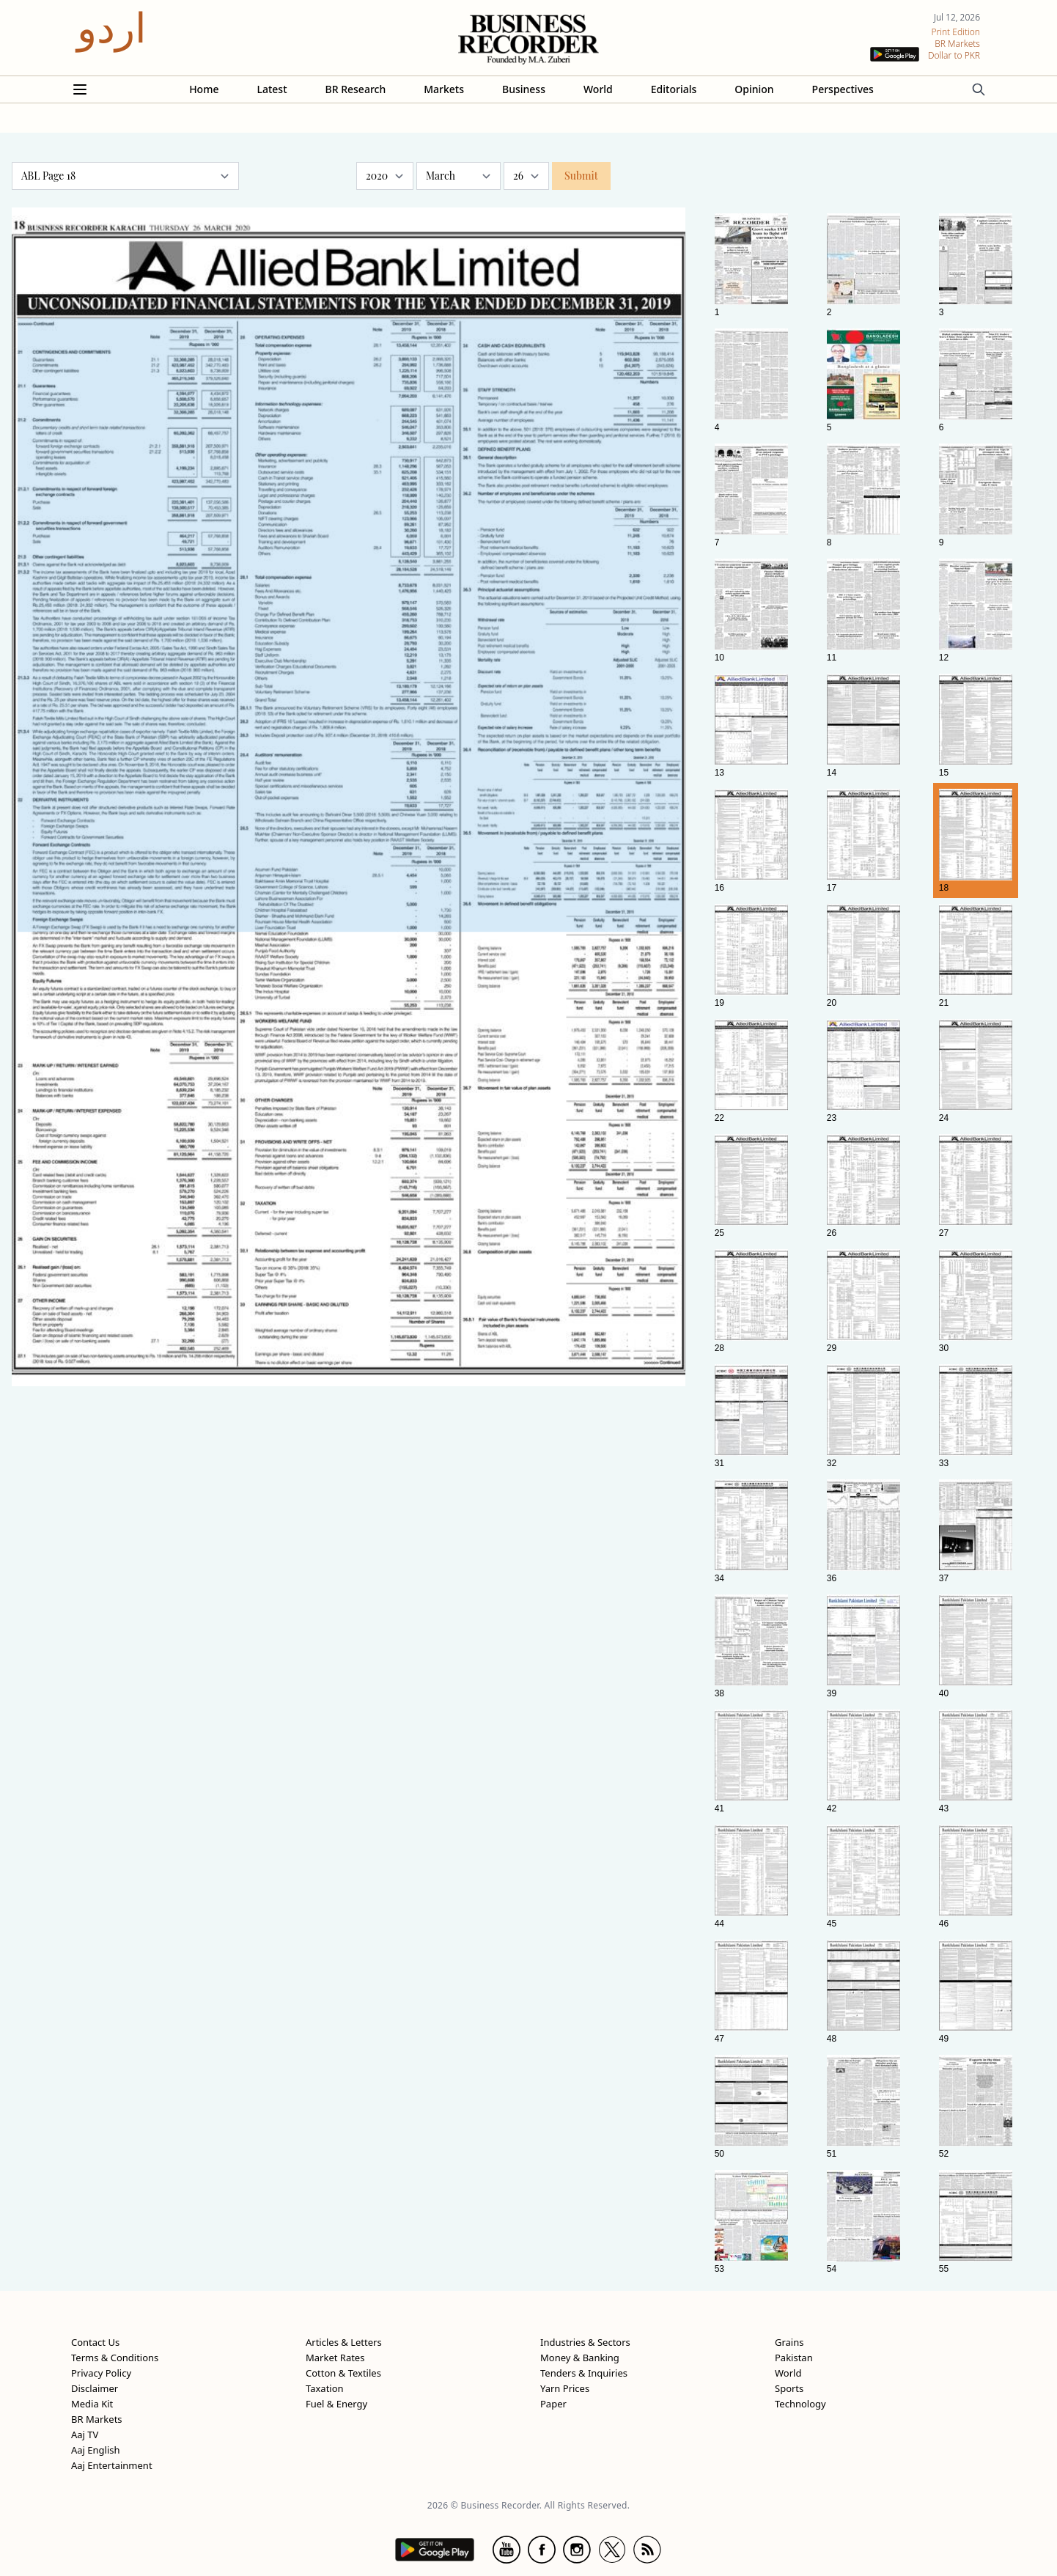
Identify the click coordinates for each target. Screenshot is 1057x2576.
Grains (789, 2342)
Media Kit (92, 2403)
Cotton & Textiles (343, 2373)
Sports (789, 2388)
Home (203, 89)
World (598, 89)
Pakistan (794, 2357)
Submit (581, 176)
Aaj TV (84, 2434)
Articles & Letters (344, 2342)
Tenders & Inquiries (583, 2373)
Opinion (753, 89)
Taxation (325, 2388)
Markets (444, 89)
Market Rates (335, 2357)
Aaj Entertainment (111, 2465)
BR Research (355, 89)
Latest (272, 89)
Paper (553, 2403)
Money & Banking (579, 2357)
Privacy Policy (101, 2373)
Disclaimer (94, 2388)
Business (523, 89)
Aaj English (95, 2450)
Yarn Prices (564, 2388)
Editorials (673, 89)
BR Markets (96, 2419)
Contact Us (95, 2342)
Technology (800, 2403)
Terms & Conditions (114, 2357)
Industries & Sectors (585, 2342)
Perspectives (843, 89)
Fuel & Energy (336, 2403)
